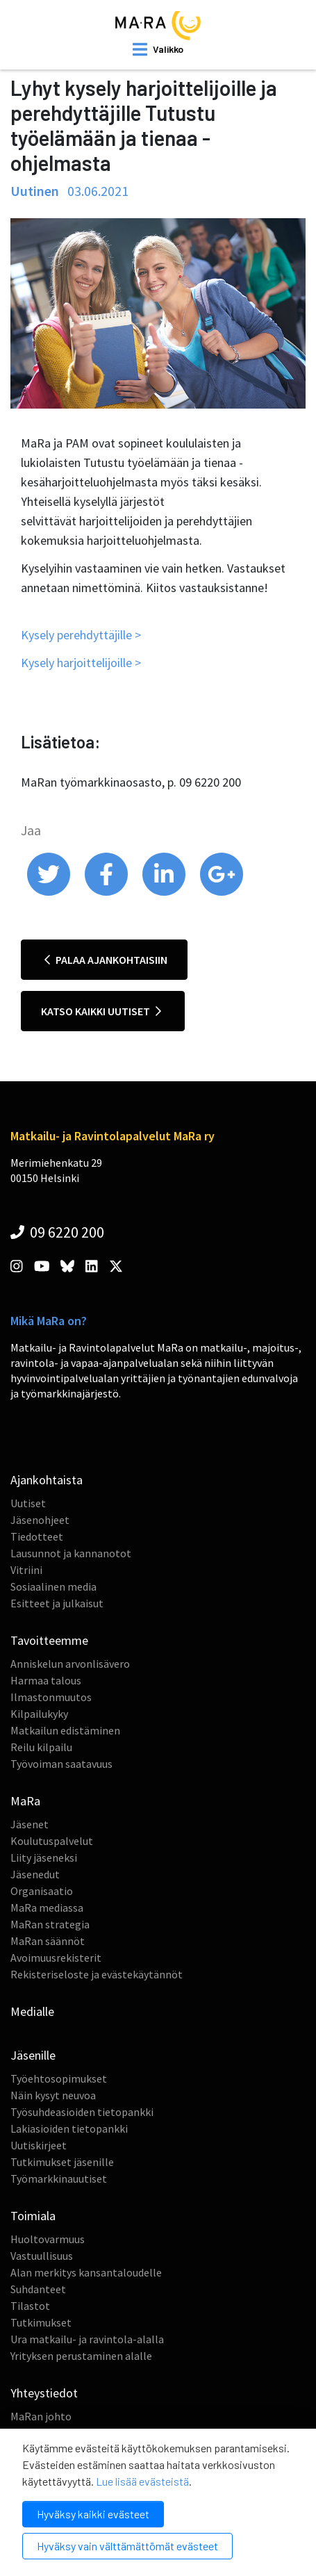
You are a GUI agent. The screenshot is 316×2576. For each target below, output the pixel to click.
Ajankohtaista (46, 1480)
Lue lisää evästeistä (142, 2481)
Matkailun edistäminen (65, 1730)
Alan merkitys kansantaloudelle (86, 2272)
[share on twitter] (49, 892)
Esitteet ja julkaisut (56, 1603)
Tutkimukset (41, 2322)
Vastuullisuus (41, 2256)
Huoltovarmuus (47, 2239)
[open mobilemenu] (158, 49)
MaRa (25, 1801)
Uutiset (28, 1503)
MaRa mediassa (46, 1907)
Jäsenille (33, 2055)
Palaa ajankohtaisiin (105, 960)
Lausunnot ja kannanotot (70, 1553)
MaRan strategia (50, 1924)
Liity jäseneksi (43, 1857)
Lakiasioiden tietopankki (69, 2128)
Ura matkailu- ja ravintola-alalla (87, 2339)
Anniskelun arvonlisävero (70, 1664)
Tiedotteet (36, 1536)
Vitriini (26, 1570)
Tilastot (30, 2306)
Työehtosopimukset (58, 2078)
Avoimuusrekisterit (55, 1957)
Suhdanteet (38, 2289)
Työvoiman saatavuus (61, 1764)
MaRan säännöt (47, 1941)
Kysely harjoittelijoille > (81, 663)
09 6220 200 (57, 1232)
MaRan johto (41, 2416)
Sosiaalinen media (53, 1586)
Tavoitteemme (49, 1640)
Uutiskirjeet (38, 2145)
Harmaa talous (45, 1680)
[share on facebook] (107, 892)
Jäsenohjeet (39, 1520)
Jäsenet (29, 1824)
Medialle (32, 2011)
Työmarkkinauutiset (58, 2178)
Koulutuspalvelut (51, 1841)
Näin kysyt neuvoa (53, 2095)
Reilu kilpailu (41, 1747)
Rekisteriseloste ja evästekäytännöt (96, 1974)
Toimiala (33, 2216)
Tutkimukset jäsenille (62, 2162)
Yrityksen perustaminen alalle (81, 2356)
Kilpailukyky (39, 1714)
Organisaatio (41, 1891)
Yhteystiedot (44, 2393)
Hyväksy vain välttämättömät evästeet (127, 2545)
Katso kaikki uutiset (101, 1011)
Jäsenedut (35, 1874)
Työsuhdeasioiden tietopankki (81, 2112)
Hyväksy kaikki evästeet (93, 2513)
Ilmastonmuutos (51, 1697)
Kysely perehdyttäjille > (81, 635)
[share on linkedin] (165, 892)
